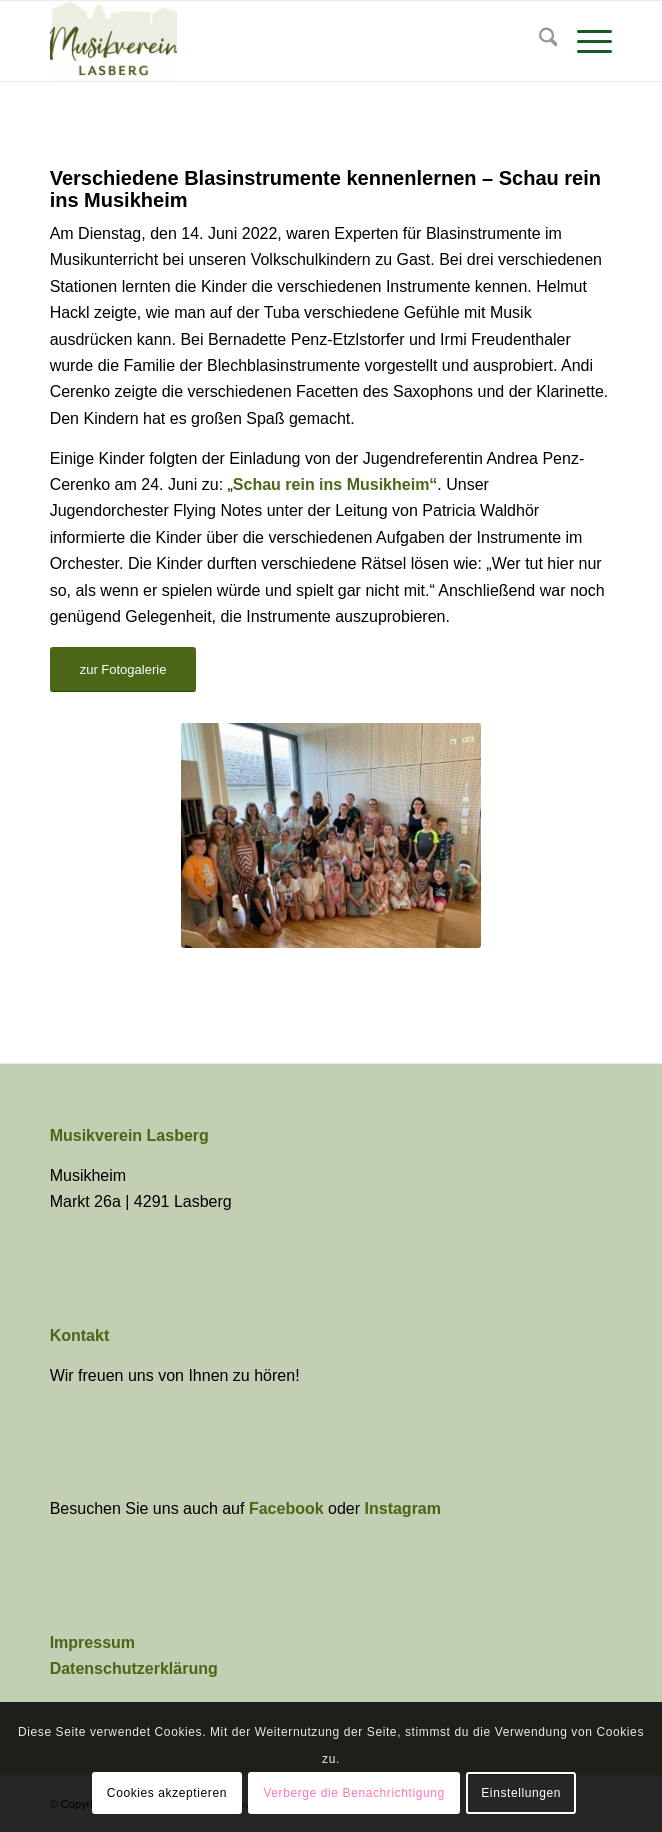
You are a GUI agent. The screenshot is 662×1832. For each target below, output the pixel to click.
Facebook (288, 1508)
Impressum (92, 1642)
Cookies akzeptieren (167, 1793)
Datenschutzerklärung (134, 1668)
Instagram (403, 1508)
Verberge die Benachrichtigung (354, 1793)
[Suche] (538, 41)
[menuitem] (538, 41)
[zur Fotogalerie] (123, 669)
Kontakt (80, 1335)
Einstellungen (521, 1793)
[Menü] (584, 41)
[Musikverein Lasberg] (275, 41)
